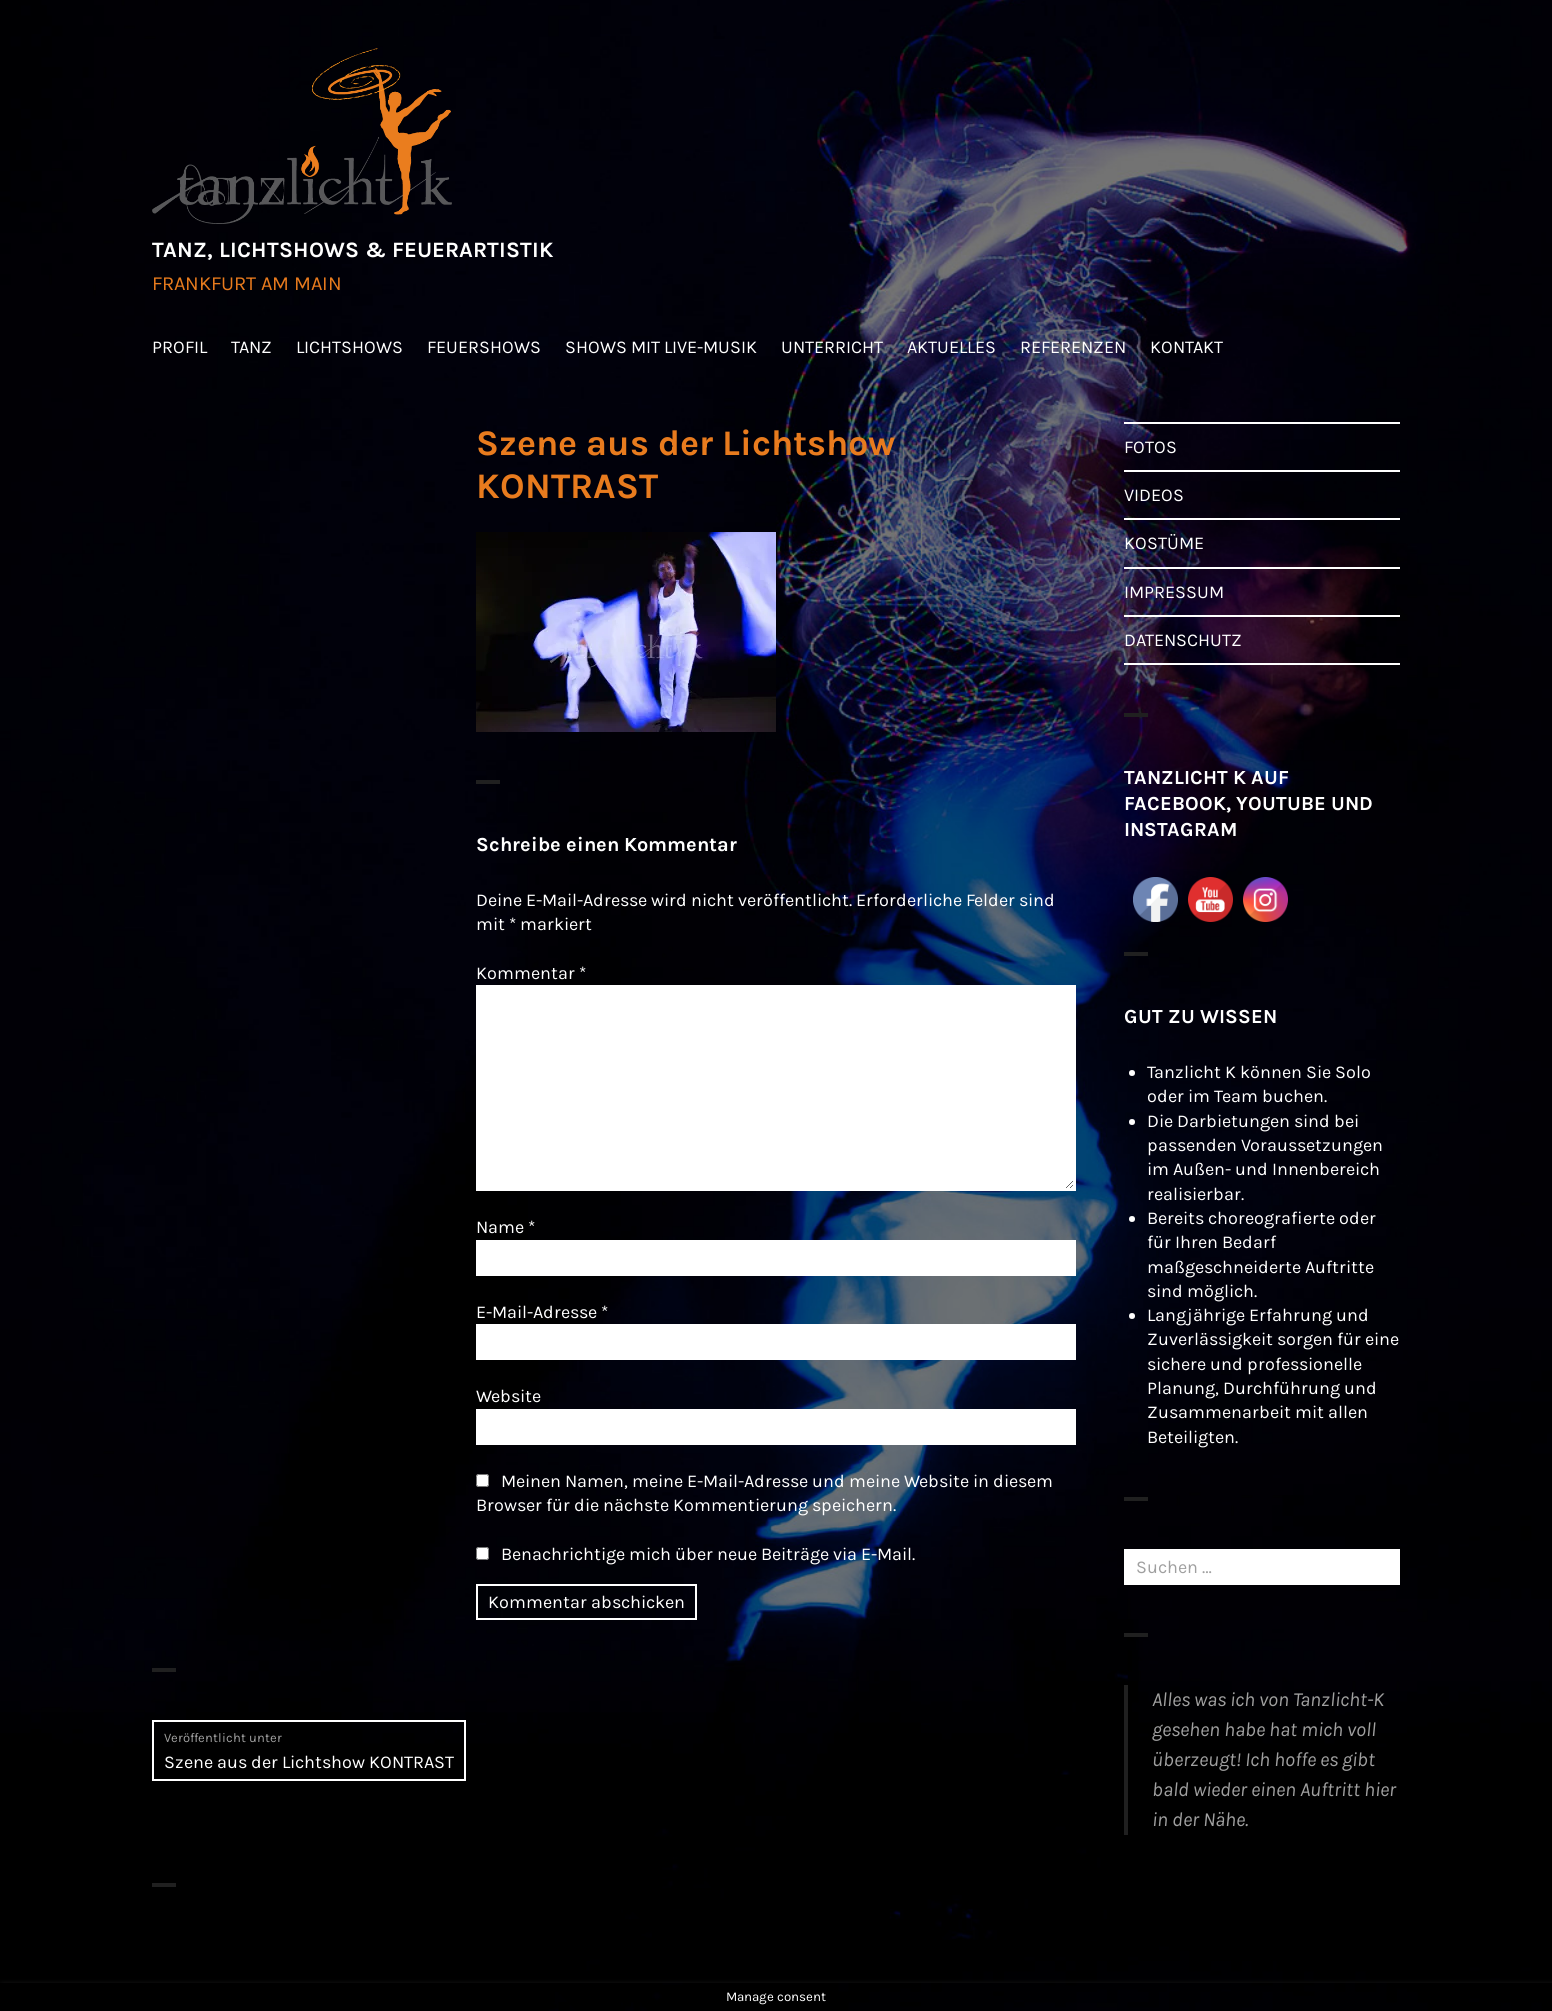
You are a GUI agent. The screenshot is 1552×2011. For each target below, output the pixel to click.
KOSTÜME (1164, 543)
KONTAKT (1186, 347)
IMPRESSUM (1174, 592)
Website (508, 1396)
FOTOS (1150, 447)
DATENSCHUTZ (1183, 640)
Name (505, 1227)
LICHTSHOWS (349, 347)
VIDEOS (1154, 495)
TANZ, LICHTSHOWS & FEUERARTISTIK (352, 250)
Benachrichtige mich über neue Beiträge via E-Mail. (708, 1554)
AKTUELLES (951, 347)
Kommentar (531, 973)
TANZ (251, 347)
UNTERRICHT (832, 347)
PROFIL (179, 347)
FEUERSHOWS (484, 347)
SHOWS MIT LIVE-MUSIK (661, 347)
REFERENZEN (1073, 347)
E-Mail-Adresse (542, 1312)
